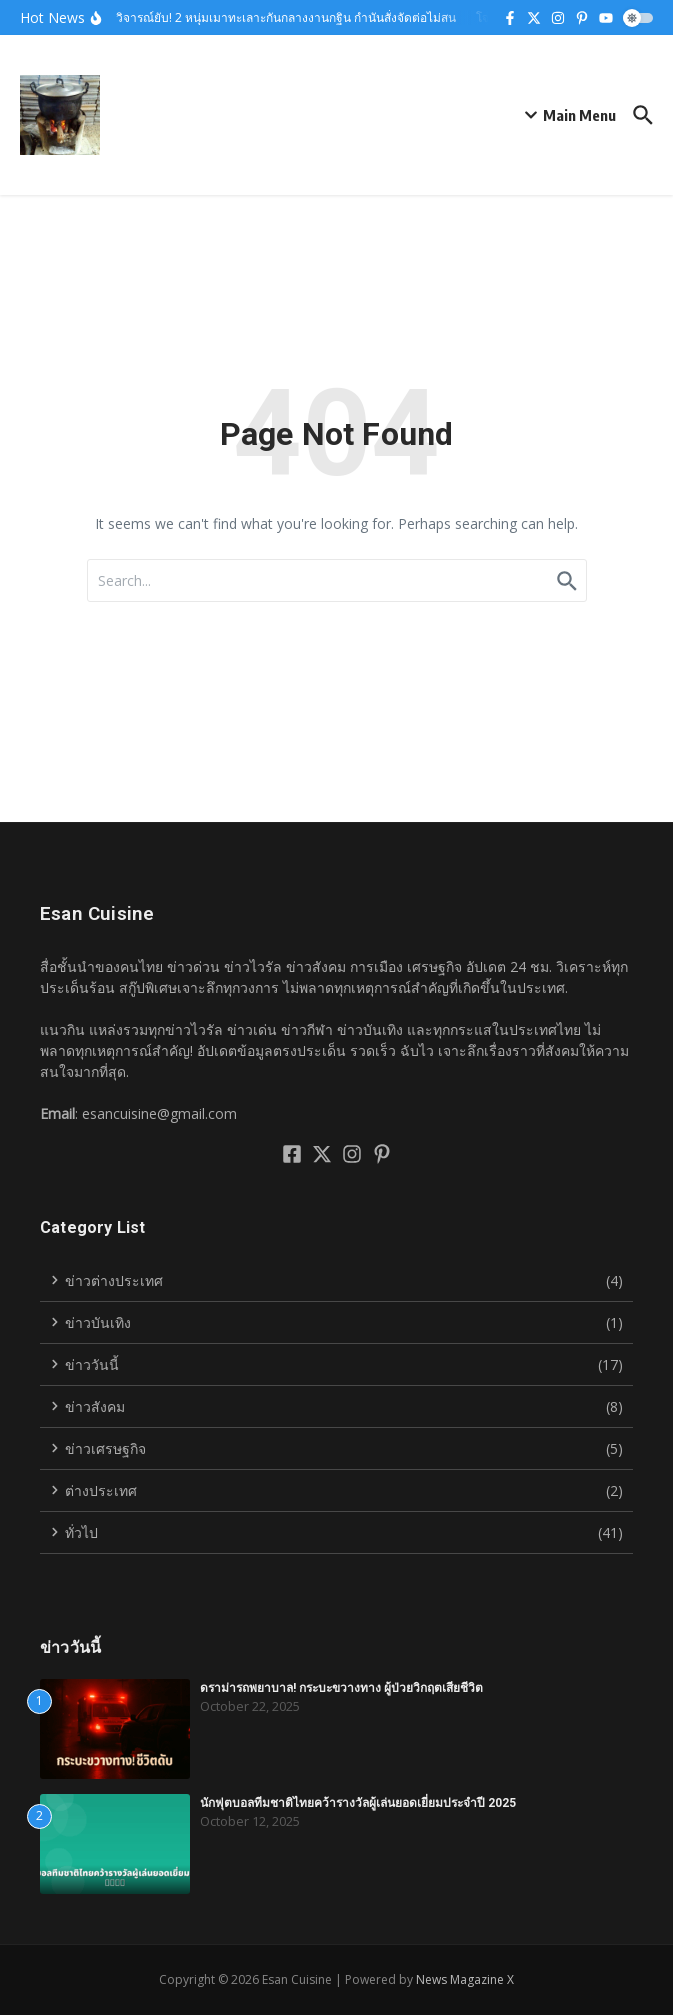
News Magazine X (465, 1979)
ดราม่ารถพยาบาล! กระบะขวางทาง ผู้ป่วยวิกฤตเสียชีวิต (341, 1688)
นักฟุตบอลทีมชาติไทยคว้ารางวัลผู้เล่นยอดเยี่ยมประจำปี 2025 (358, 1803)
